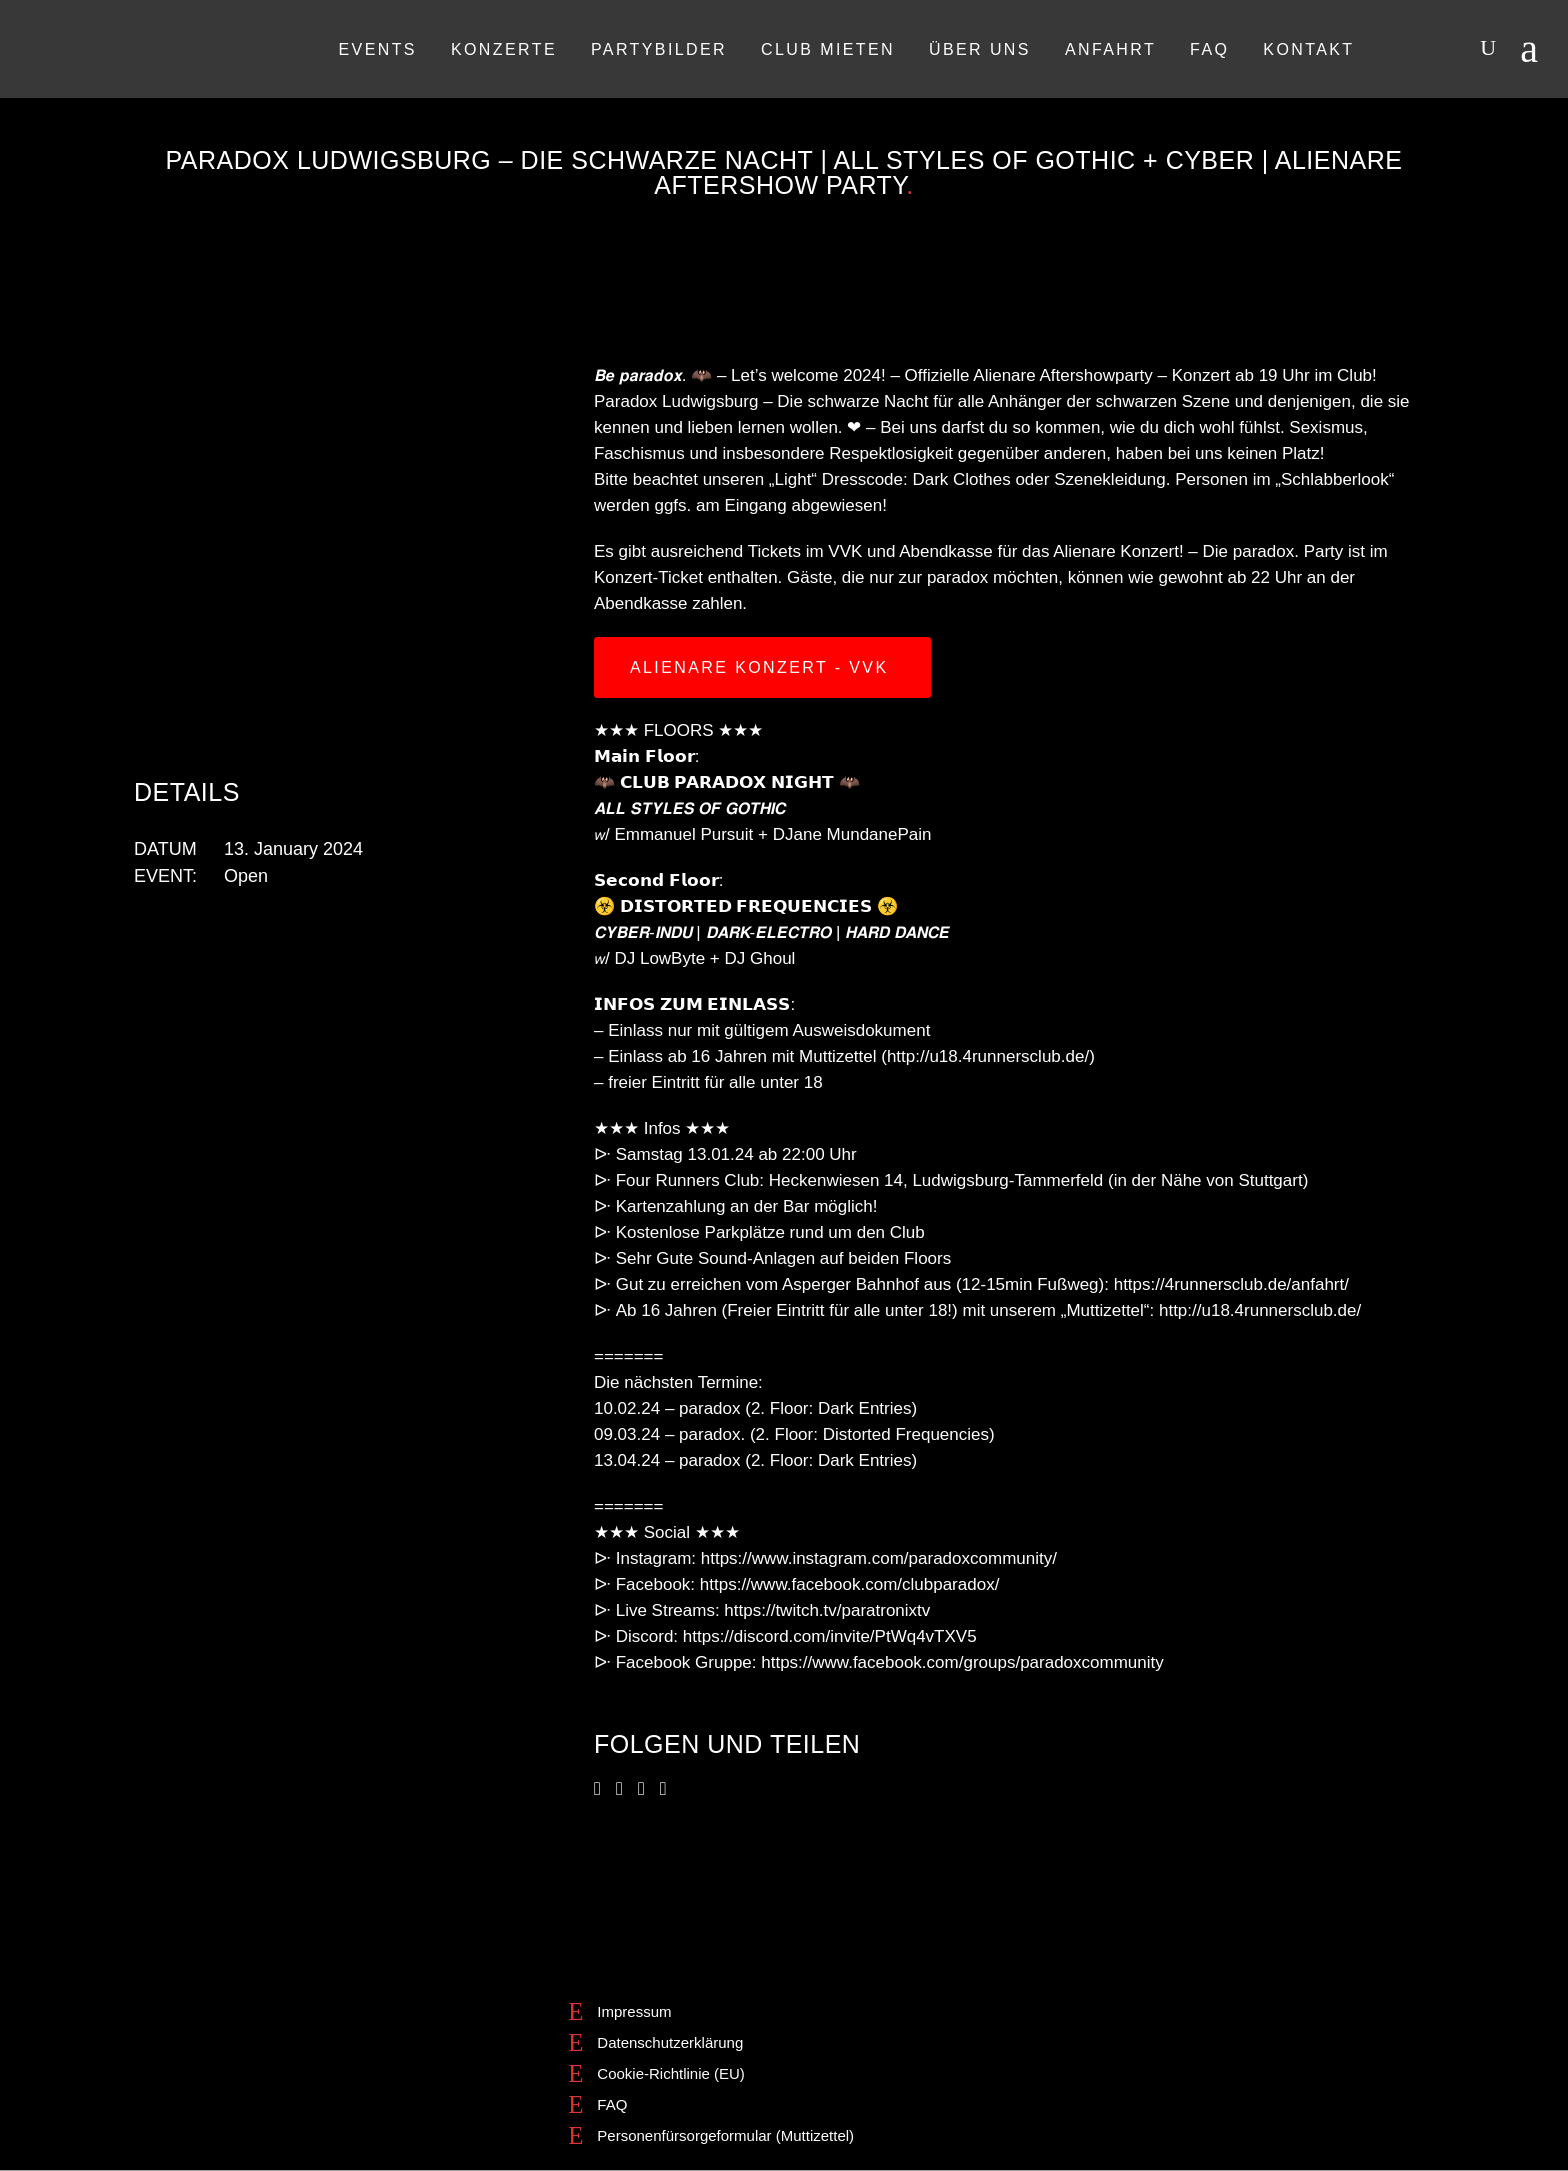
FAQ (612, 2104)
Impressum (634, 2011)
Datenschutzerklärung (670, 2042)
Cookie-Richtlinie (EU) (671, 2073)
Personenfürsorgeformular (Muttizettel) (725, 2135)
